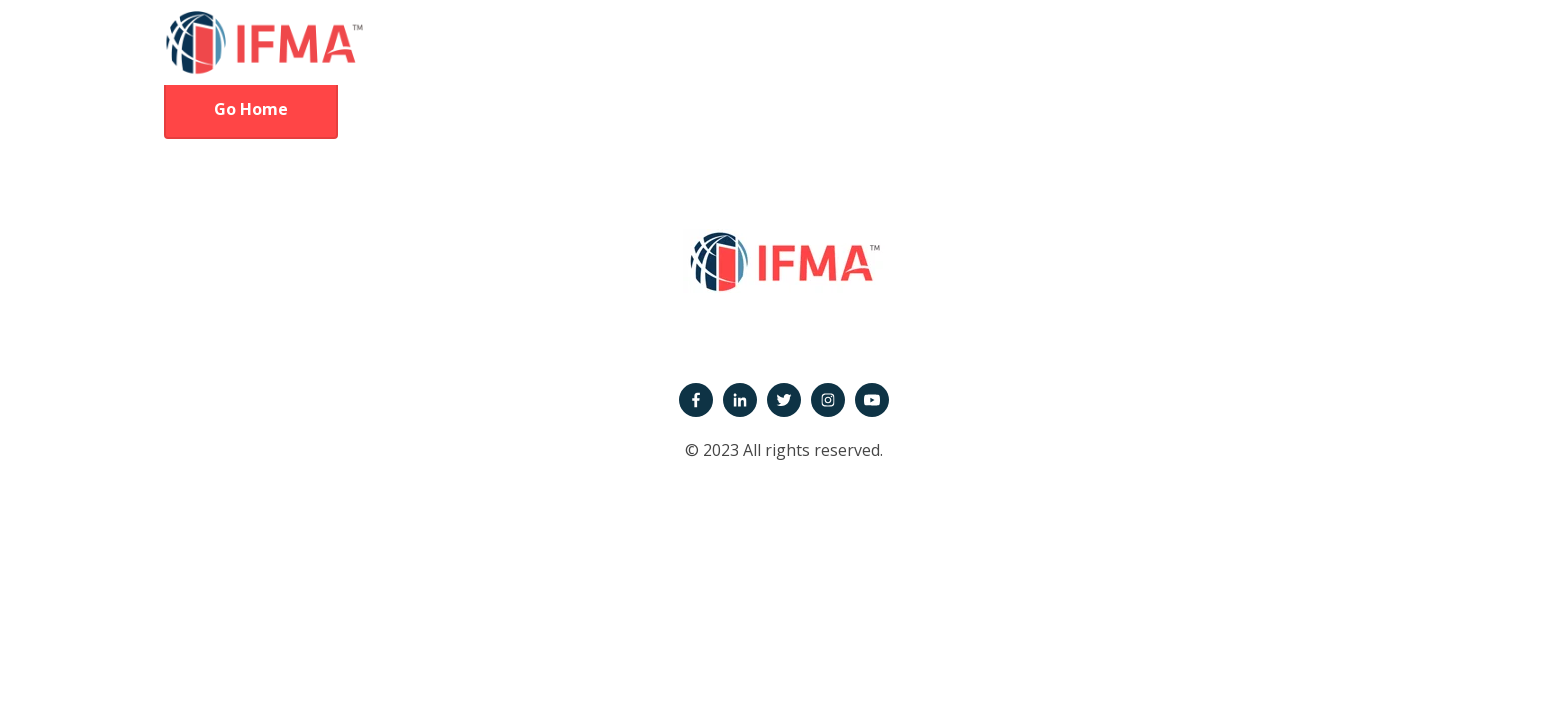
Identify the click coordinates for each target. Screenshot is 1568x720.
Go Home (251, 109)
